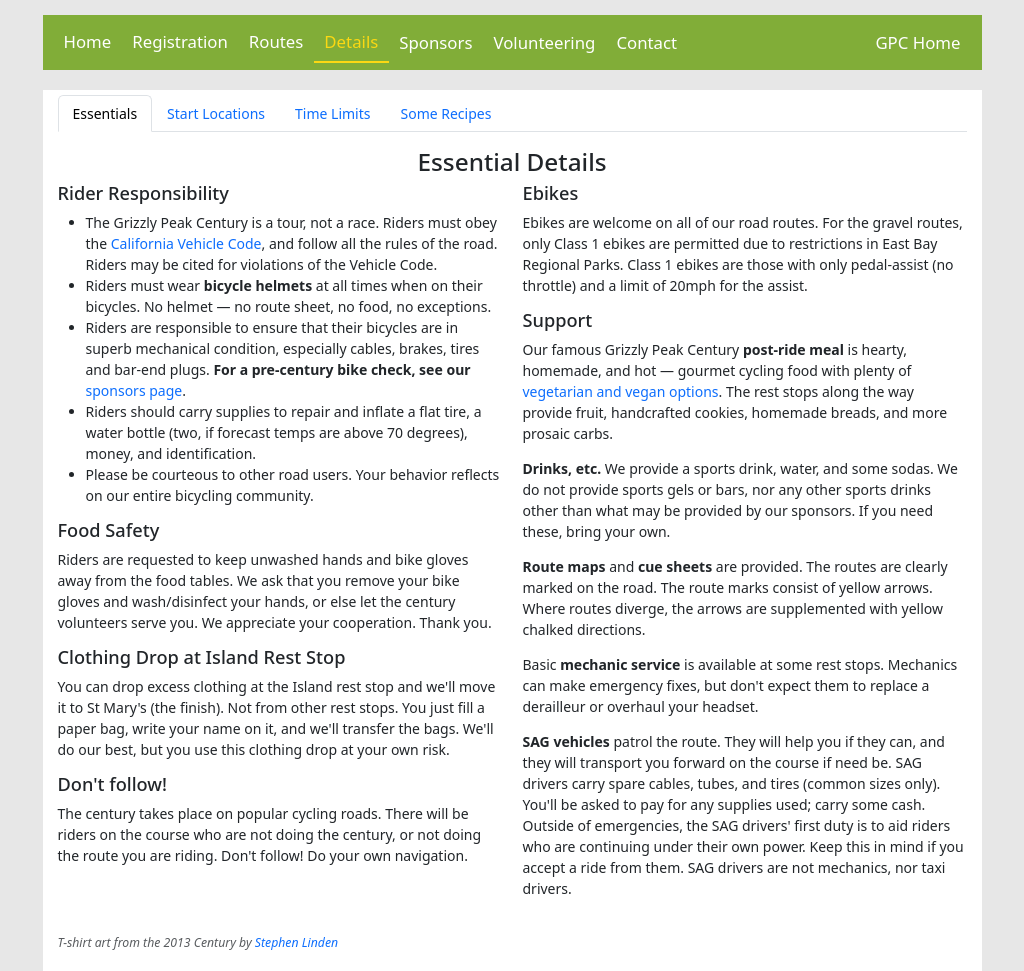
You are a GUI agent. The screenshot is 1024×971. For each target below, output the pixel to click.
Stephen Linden (296, 942)
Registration (180, 41)
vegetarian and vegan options (621, 391)
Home (88, 41)
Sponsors (435, 42)
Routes (276, 41)
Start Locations (216, 113)
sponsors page (134, 390)
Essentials (105, 113)
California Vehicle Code (186, 243)
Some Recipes (445, 113)
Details (351, 41)
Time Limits (332, 113)
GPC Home (917, 42)
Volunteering (544, 42)
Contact (646, 42)
